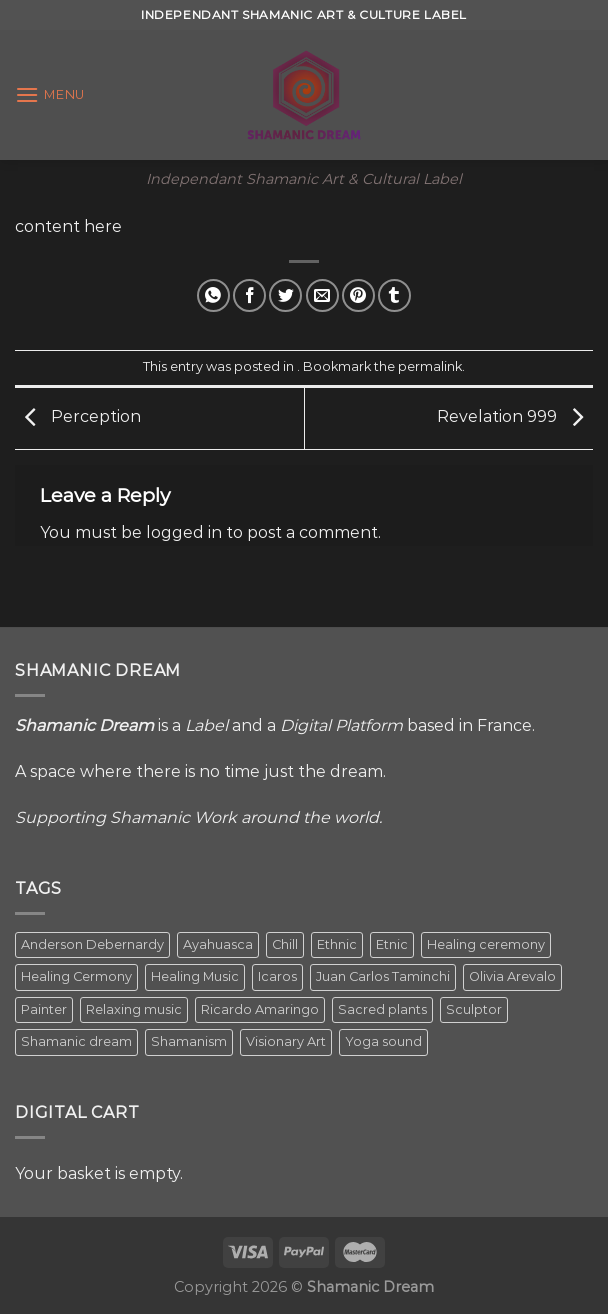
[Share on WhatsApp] (213, 295)
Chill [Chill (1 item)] (285, 944)
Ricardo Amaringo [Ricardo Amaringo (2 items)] (260, 1009)
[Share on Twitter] (285, 295)
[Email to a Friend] (322, 295)
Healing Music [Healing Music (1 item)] (195, 976)
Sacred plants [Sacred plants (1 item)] (382, 1009)
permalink (430, 366)
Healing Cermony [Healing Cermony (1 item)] (76, 976)
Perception (78, 417)
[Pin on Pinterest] (358, 295)
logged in (184, 532)
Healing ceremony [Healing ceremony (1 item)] (486, 944)
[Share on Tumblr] (394, 295)
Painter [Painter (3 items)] (44, 1009)
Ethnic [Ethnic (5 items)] (337, 944)
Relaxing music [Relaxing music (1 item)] (134, 1009)
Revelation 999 (515, 417)
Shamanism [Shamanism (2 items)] (189, 1041)
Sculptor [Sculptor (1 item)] (474, 1009)
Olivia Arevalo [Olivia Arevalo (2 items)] (512, 976)
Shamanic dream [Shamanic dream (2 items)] (76, 1041)
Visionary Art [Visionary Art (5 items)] (286, 1041)
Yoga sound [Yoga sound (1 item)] (383, 1041)
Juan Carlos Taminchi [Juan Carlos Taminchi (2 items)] (383, 976)
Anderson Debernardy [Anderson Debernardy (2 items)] (92, 944)
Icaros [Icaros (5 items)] (277, 976)
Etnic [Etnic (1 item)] (392, 944)
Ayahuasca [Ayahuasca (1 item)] (218, 944)
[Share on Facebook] (249, 295)
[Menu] (50, 94)
